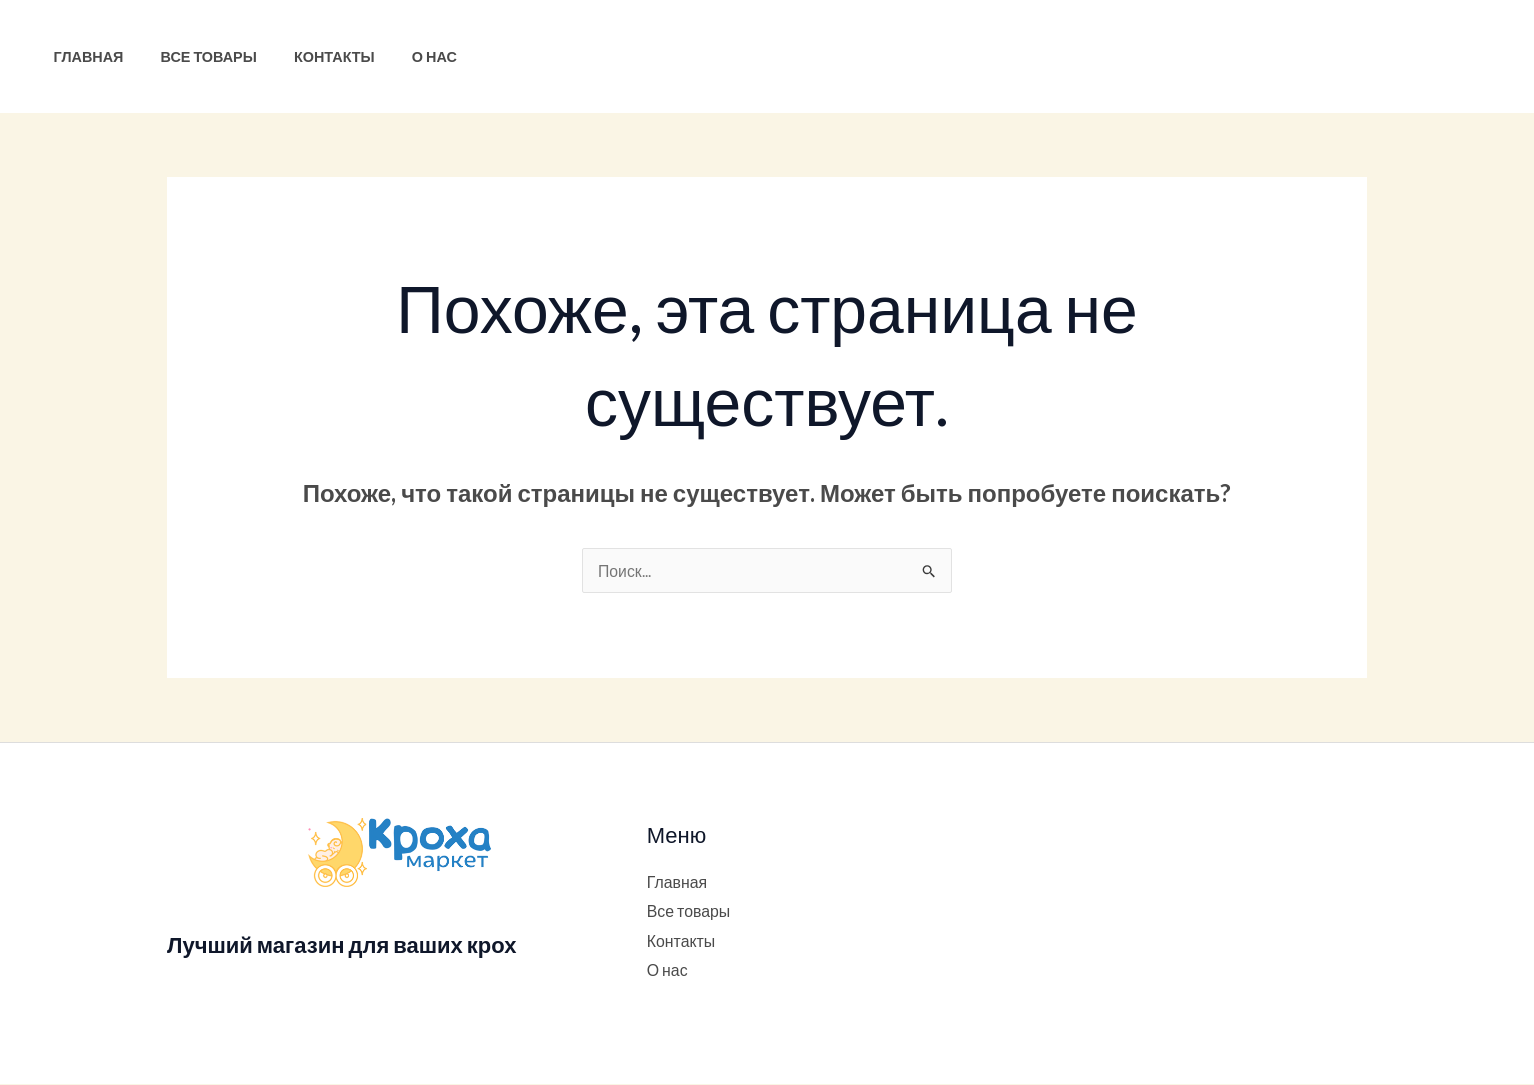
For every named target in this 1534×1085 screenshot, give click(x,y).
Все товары (196, 56)
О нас (404, 56)
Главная (84, 56)
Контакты (313, 56)
